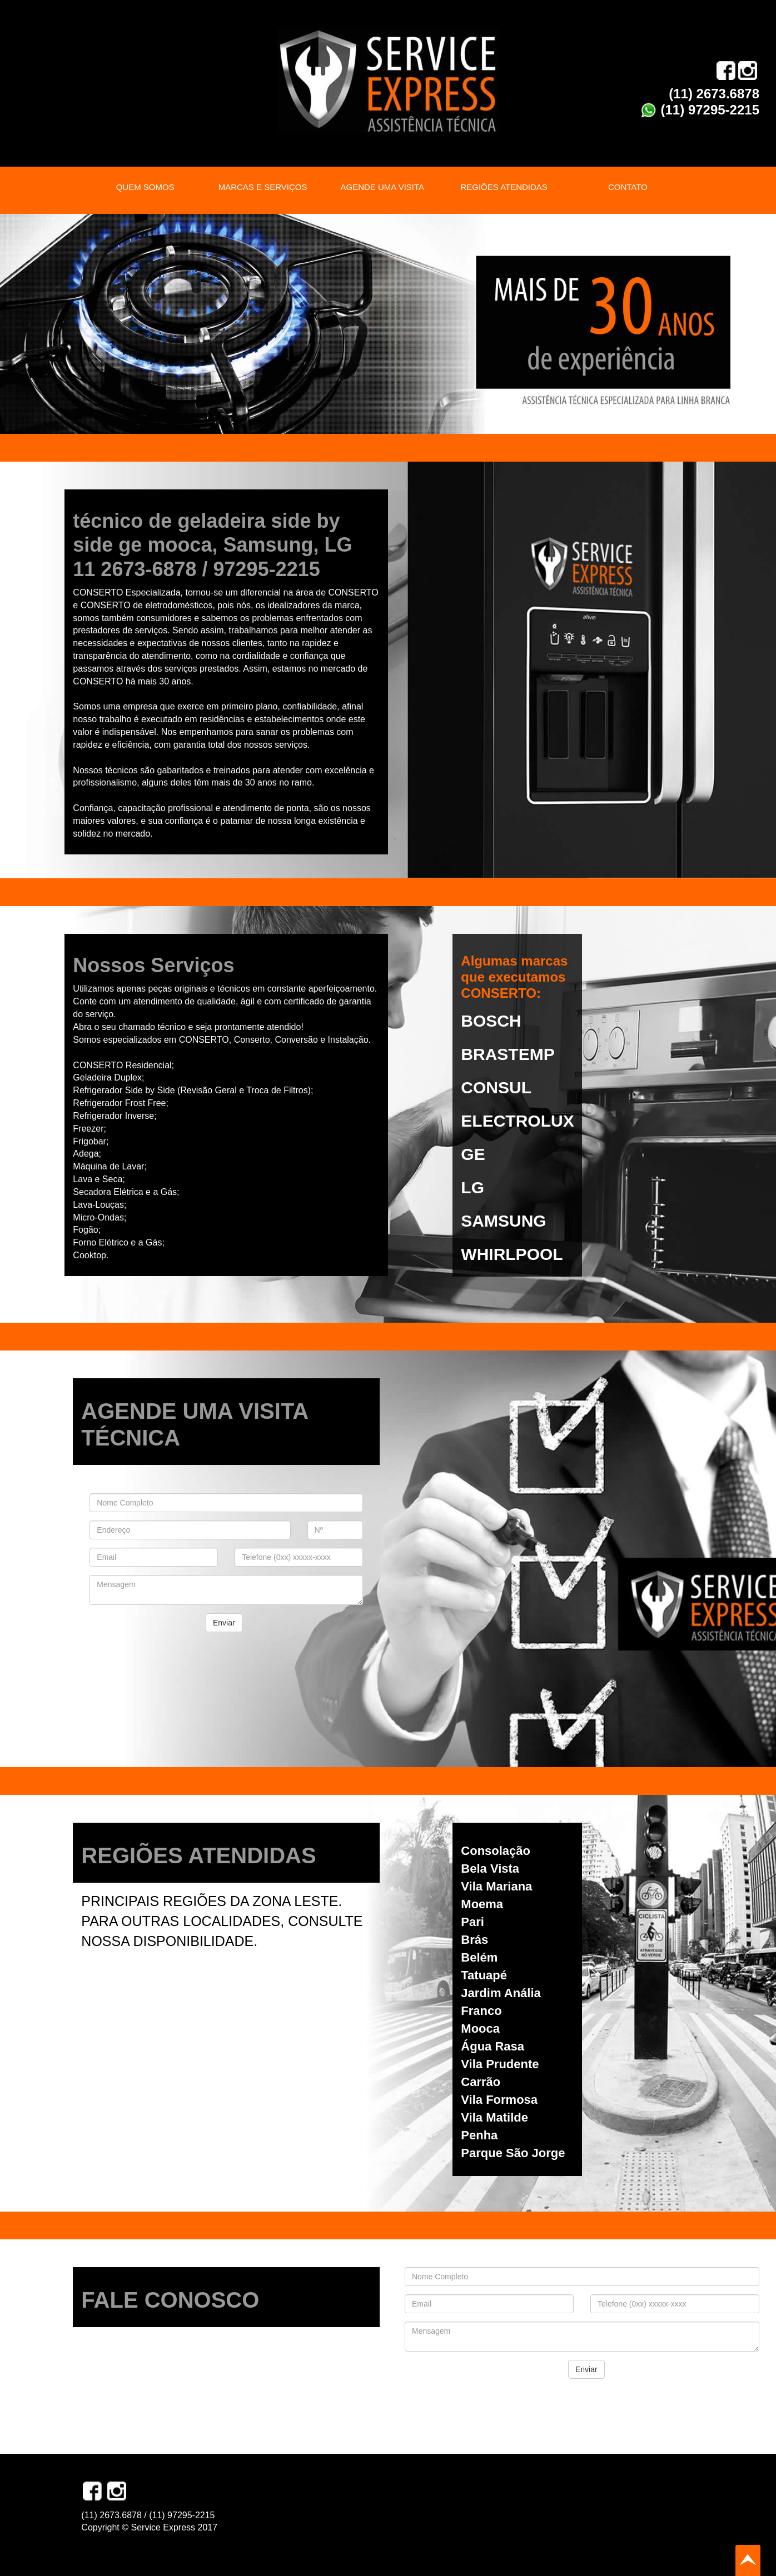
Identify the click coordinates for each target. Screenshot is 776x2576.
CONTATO (628, 187)
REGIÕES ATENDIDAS (503, 187)
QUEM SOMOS (145, 187)
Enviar (224, 1622)
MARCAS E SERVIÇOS (262, 187)
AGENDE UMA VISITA (382, 187)
